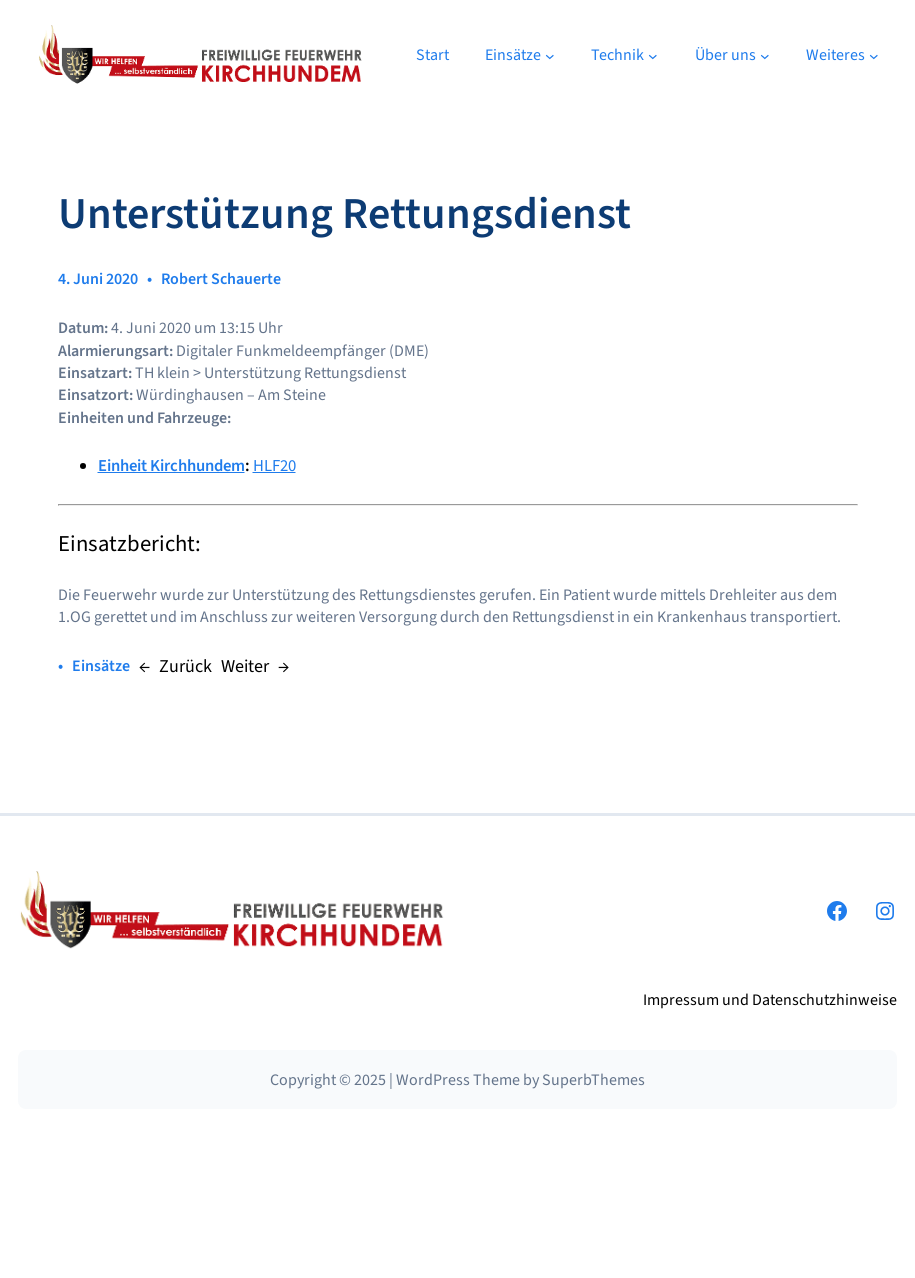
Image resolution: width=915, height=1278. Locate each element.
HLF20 (274, 466)
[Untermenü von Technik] (653, 55)
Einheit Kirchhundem (171, 466)
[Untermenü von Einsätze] (550, 55)
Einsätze (101, 666)
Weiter (245, 666)
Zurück (185, 666)
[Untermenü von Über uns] (765, 55)
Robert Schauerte (221, 279)
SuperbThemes (593, 1080)
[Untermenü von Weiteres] (874, 55)
